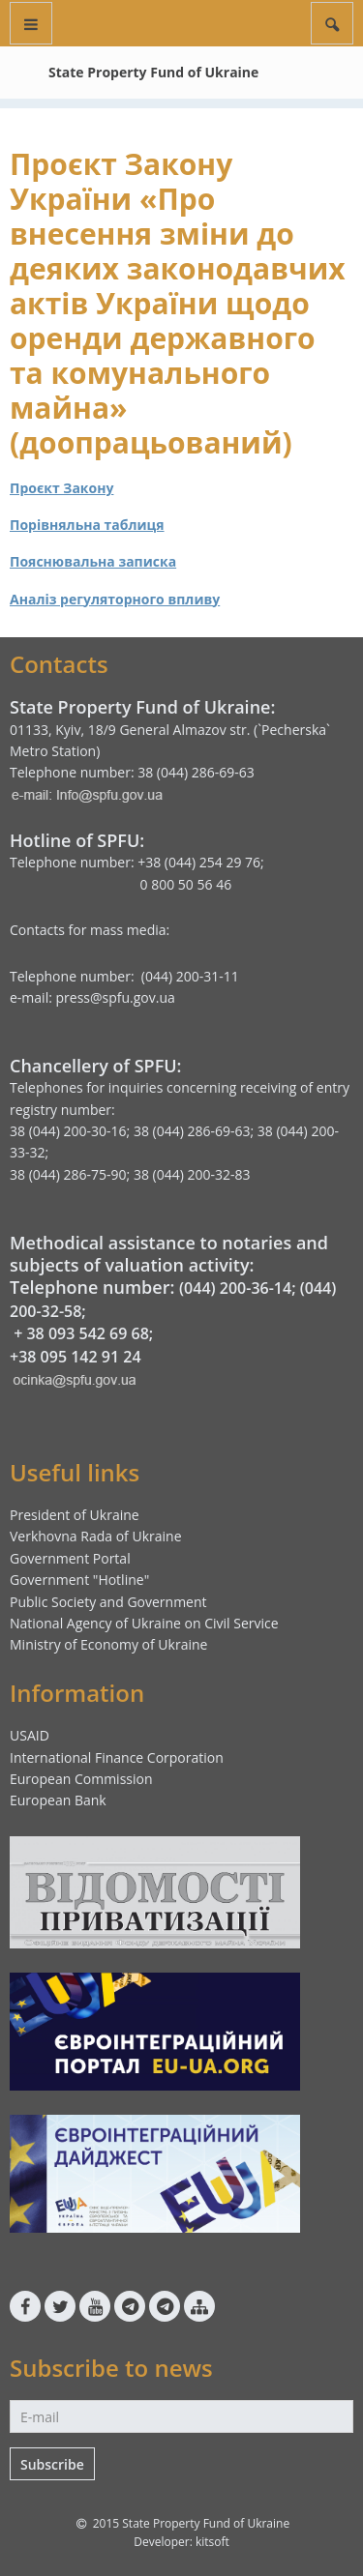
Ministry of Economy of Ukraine (108, 1644)
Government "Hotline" (79, 1579)
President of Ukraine (74, 1515)
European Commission (81, 1779)
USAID (29, 1735)
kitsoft (212, 2541)
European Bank (58, 1800)
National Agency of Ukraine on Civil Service (144, 1623)
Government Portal (70, 1558)
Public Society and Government (108, 1602)
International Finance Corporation (117, 1757)
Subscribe (52, 2464)
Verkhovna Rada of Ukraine (96, 1536)
